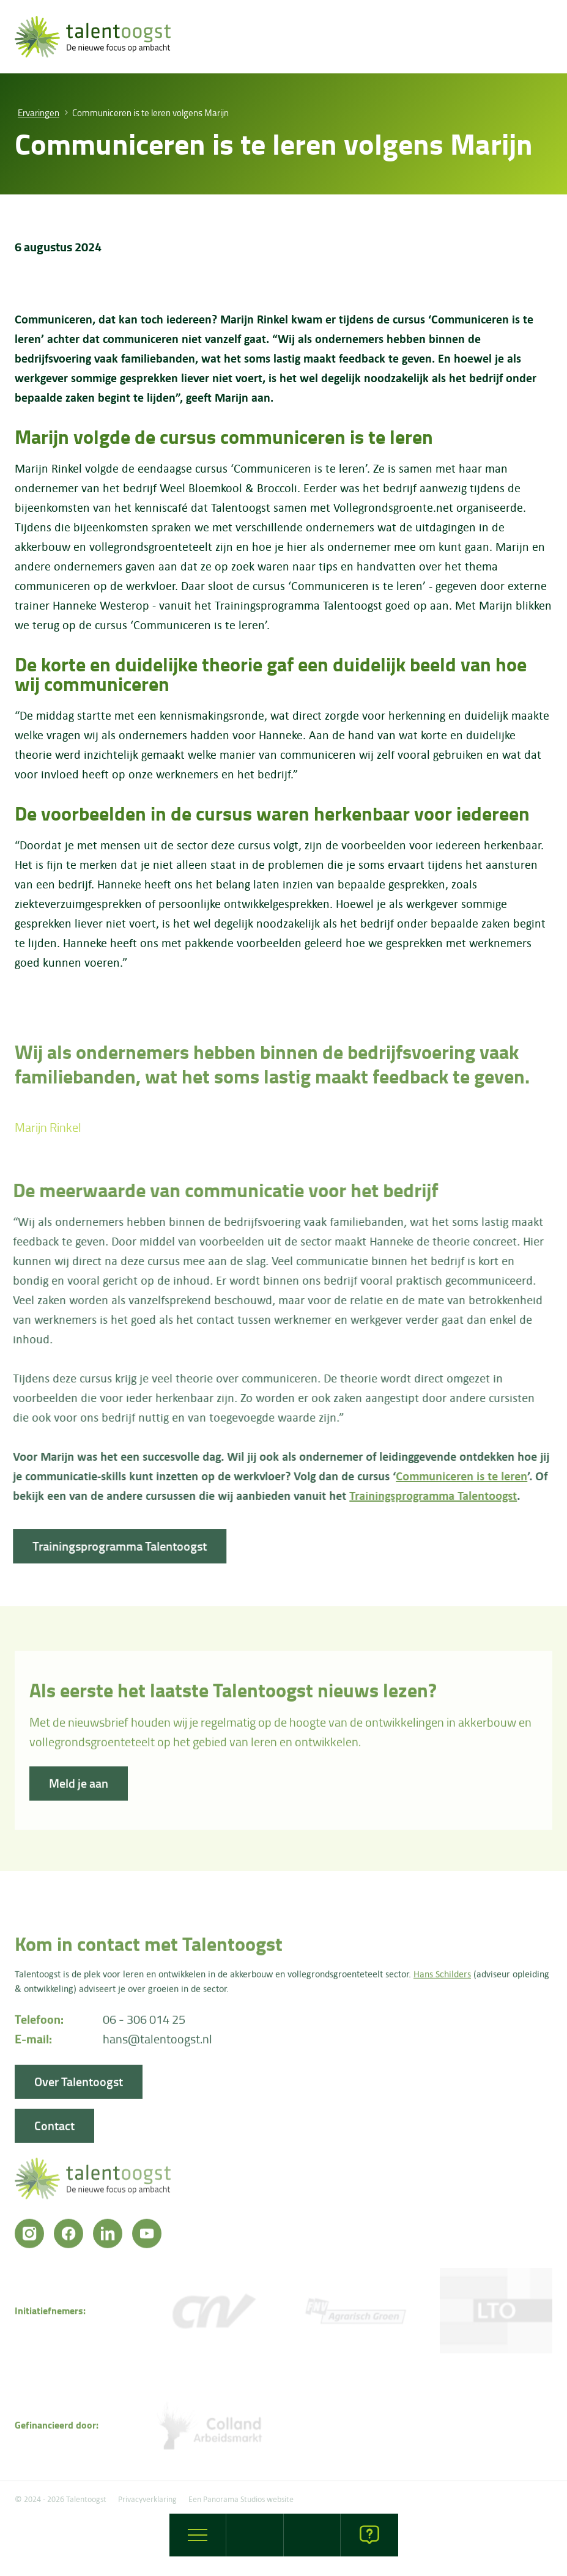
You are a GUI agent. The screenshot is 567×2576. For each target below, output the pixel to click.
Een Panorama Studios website (241, 2499)
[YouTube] (146, 2237)
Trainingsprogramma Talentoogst (429, 1495)
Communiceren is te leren (458, 1475)
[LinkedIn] (107, 2237)
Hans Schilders (442, 1976)
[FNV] (354, 2314)
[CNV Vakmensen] (213, 2314)
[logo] (93, 36)
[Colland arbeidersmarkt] (213, 2428)
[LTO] (496, 2314)
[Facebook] (68, 2237)
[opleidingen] (312, 2535)
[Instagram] (29, 2237)
